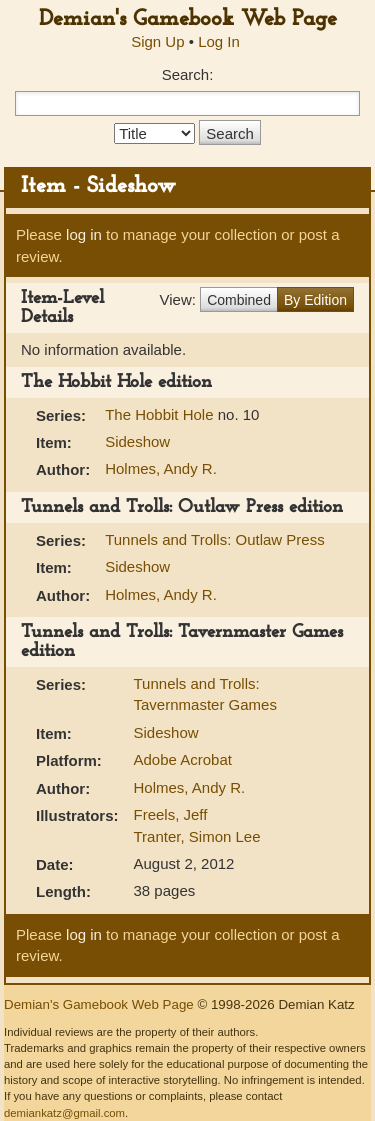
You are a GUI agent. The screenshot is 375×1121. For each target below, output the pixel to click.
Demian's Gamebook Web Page (188, 19)
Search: (188, 74)
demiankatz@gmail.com (64, 1113)
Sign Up (157, 41)
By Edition (315, 300)
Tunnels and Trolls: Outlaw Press (215, 539)
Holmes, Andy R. (161, 468)
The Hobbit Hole (161, 414)
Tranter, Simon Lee (197, 836)
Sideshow (137, 441)
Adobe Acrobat (183, 759)
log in (84, 234)
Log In (219, 41)
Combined (239, 300)
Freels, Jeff (171, 814)
